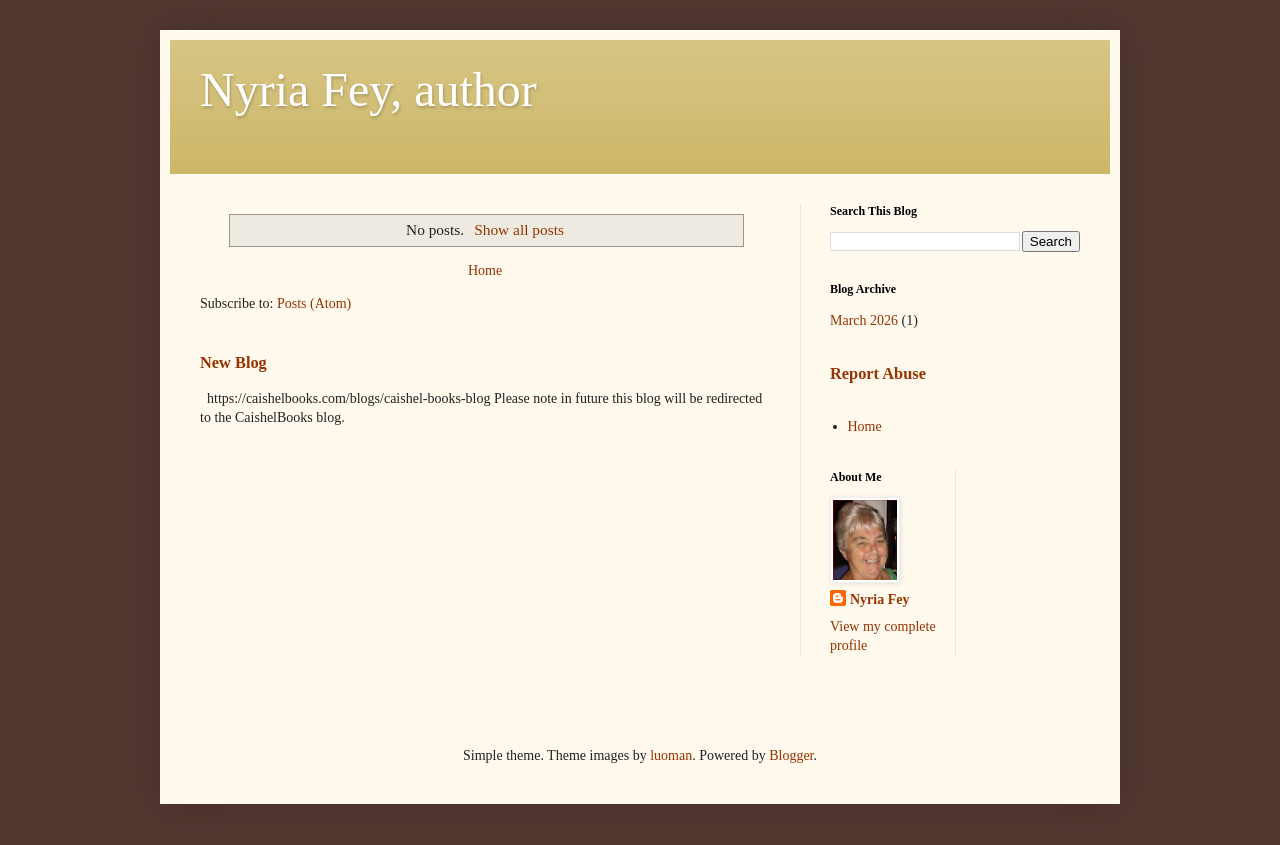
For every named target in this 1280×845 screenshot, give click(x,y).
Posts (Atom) (314, 303)
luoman (671, 755)
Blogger (791, 755)
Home (485, 270)
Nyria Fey (879, 599)
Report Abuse (878, 373)
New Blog (233, 362)
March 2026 (864, 320)
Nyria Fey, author (368, 89)
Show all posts (519, 229)
